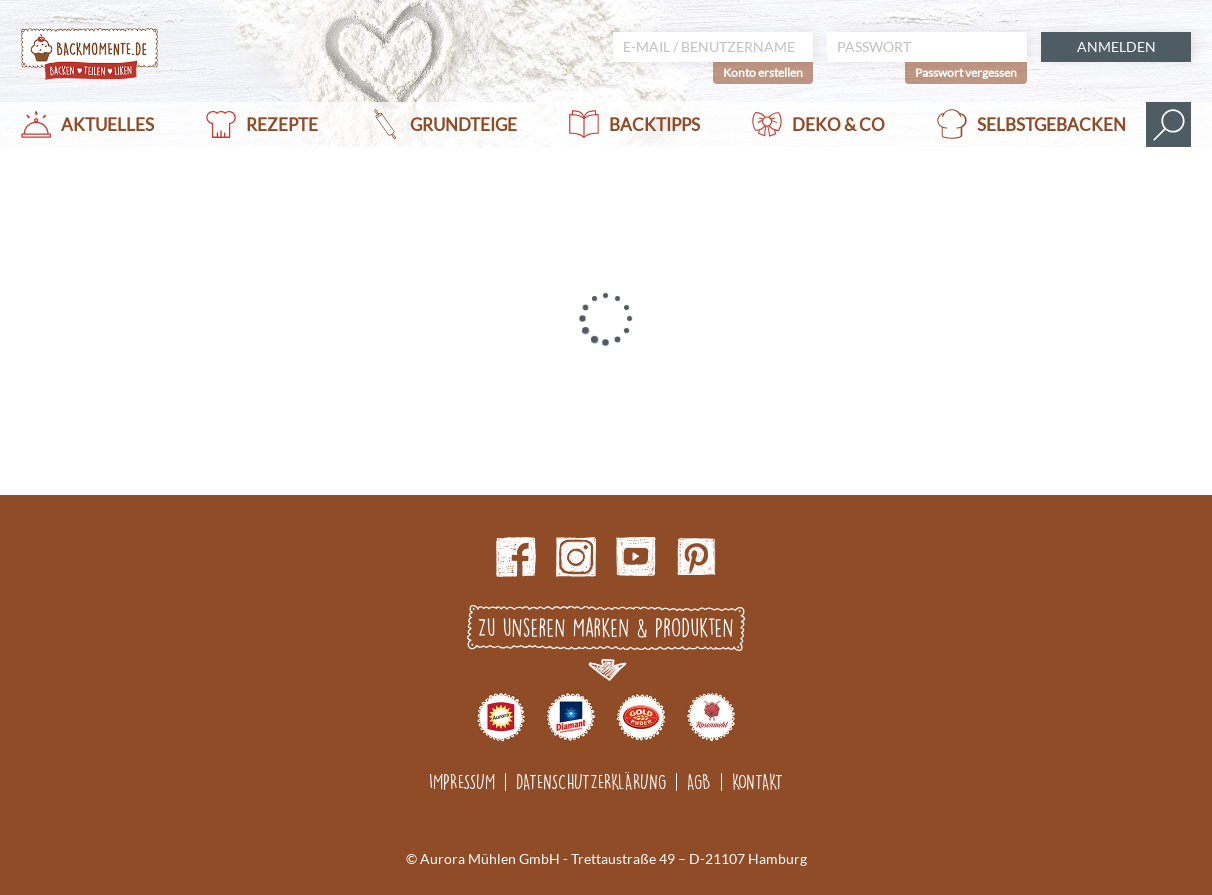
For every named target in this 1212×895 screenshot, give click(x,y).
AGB (699, 781)
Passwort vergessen (966, 72)
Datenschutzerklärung (591, 781)
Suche (1168, 124)
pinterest (696, 557)
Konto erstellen (763, 72)
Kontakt (757, 781)
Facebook (516, 557)
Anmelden (1116, 46)
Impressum (462, 781)
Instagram (576, 557)
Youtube (636, 557)
